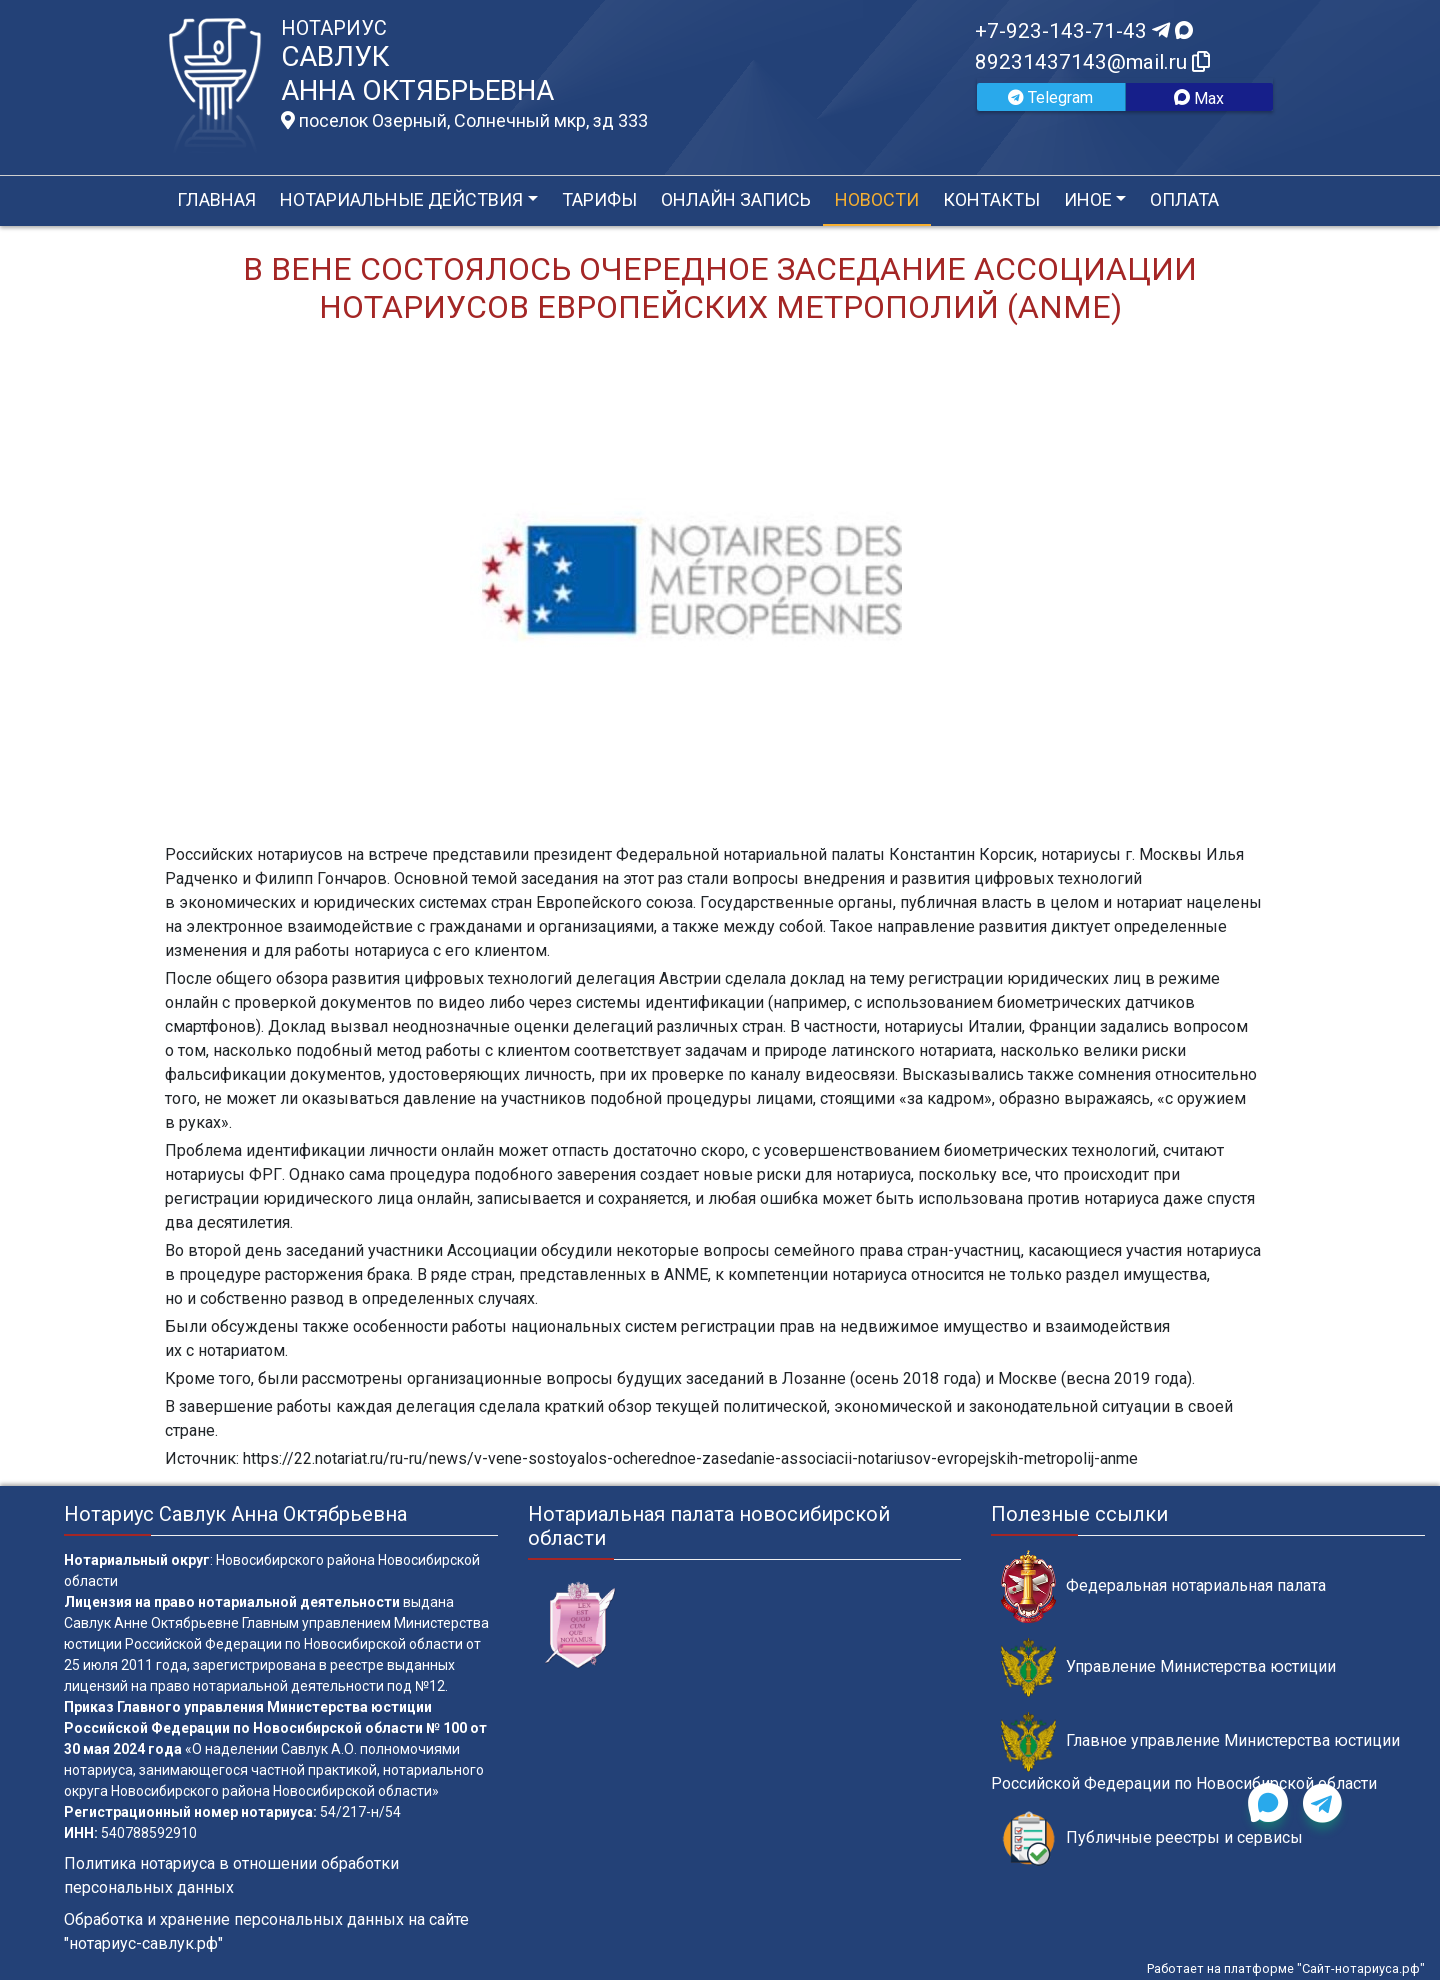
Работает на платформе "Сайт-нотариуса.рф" (1286, 1968)
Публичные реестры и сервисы (1152, 1838)
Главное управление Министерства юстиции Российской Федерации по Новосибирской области (1195, 1752)
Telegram (1050, 97)
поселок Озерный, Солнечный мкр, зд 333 (464, 121)
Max (1199, 98)
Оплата (1184, 199)
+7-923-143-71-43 (1084, 31)
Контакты (991, 199)
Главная (216, 199)
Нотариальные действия (401, 199)
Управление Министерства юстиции (1168, 1667)
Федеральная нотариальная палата (1163, 1586)
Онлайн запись (736, 199)
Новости (877, 199)
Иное (1088, 199)
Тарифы (599, 199)
